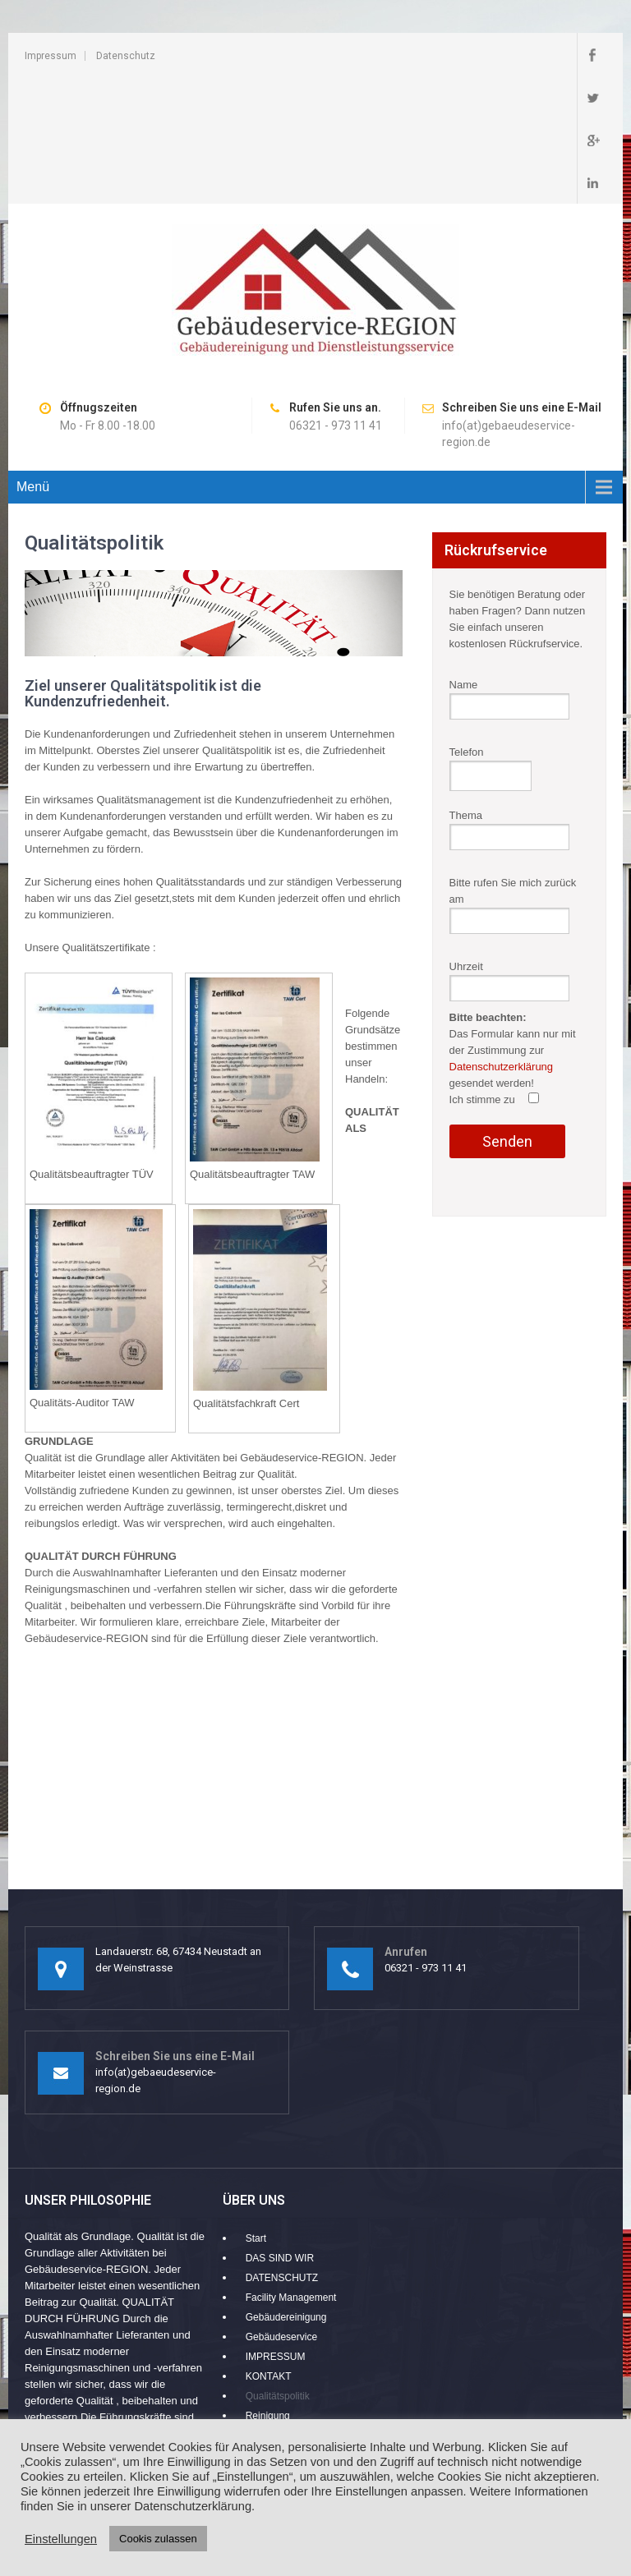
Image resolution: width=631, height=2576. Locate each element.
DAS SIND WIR (280, 2130)
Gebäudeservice (281, 2209)
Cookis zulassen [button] (158, 2538)
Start (256, 2110)
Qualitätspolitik (278, 2268)
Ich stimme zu (494, 971)
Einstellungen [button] (61, 2539)
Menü (32, 359)
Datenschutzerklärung (501, 938)
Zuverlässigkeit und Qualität (306, 2366)
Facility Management (291, 2169)
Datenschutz (125, 56)
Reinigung (268, 2287)
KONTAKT (269, 2248)
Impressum (50, 56)
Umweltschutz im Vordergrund (311, 2307)
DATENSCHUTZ (282, 2149)
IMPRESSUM (276, 2228)
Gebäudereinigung (286, 2189)
